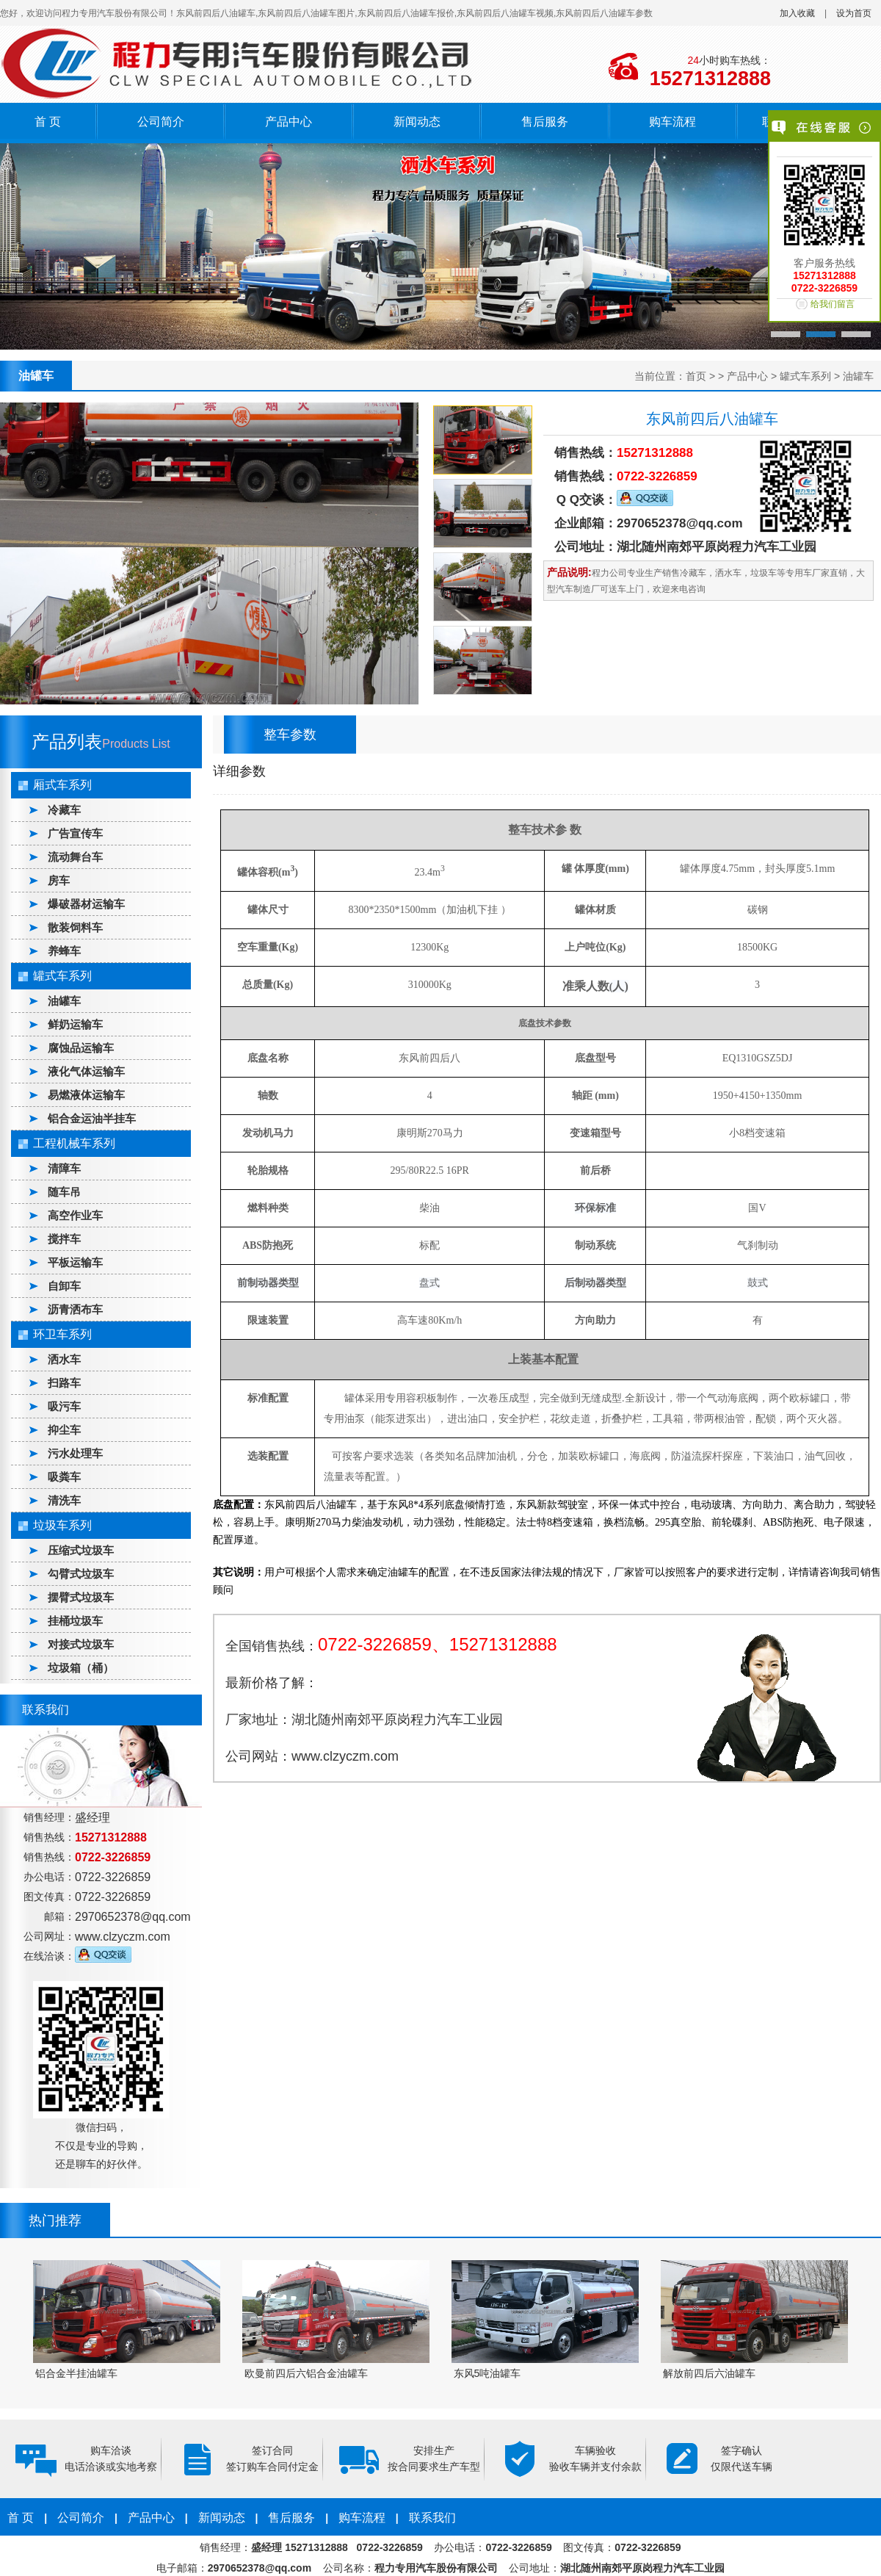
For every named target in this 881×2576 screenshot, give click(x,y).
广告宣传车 (75, 833)
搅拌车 (64, 1239)
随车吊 (64, 1192)
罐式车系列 (805, 376)
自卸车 (64, 1286)
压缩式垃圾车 (81, 1550)
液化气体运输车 (86, 1071)
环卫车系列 (62, 1334)
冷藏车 (64, 810)
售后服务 (544, 121)
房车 (59, 880)
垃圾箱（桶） (81, 1668)
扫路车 (64, 1383)
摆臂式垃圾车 (81, 1597)
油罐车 (858, 376)
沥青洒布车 (75, 1309)
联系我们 (432, 2517)
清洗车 (64, 1500)
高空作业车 (75, 1215)
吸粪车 (64, 1477)
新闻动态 (417, 121)
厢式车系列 (62, 785)
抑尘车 (64, 1430)
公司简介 (160, 121)
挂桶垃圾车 (75, 1620)
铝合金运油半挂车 (92, 1118)
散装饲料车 (75, 927)
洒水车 (64, 1359)
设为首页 (853, 13)
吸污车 (64, 1406)
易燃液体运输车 (86, 1095)
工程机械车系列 (74, 1143)
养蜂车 (64, 951)
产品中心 (288, 121)
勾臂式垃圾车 (81, 1573)
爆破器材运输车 (86, 904)
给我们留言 (833, 304)
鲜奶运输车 (75, 1024)
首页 (696, 376)
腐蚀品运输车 (81, 1048)
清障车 (64, 1168)
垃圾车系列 (62, 1525)
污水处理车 (75, 1453)
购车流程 (672, 121)
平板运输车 (75, 1262)
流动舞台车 (75, 857)
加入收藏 (797, 13)
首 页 (48, 121)
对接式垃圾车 (81, 1644)
